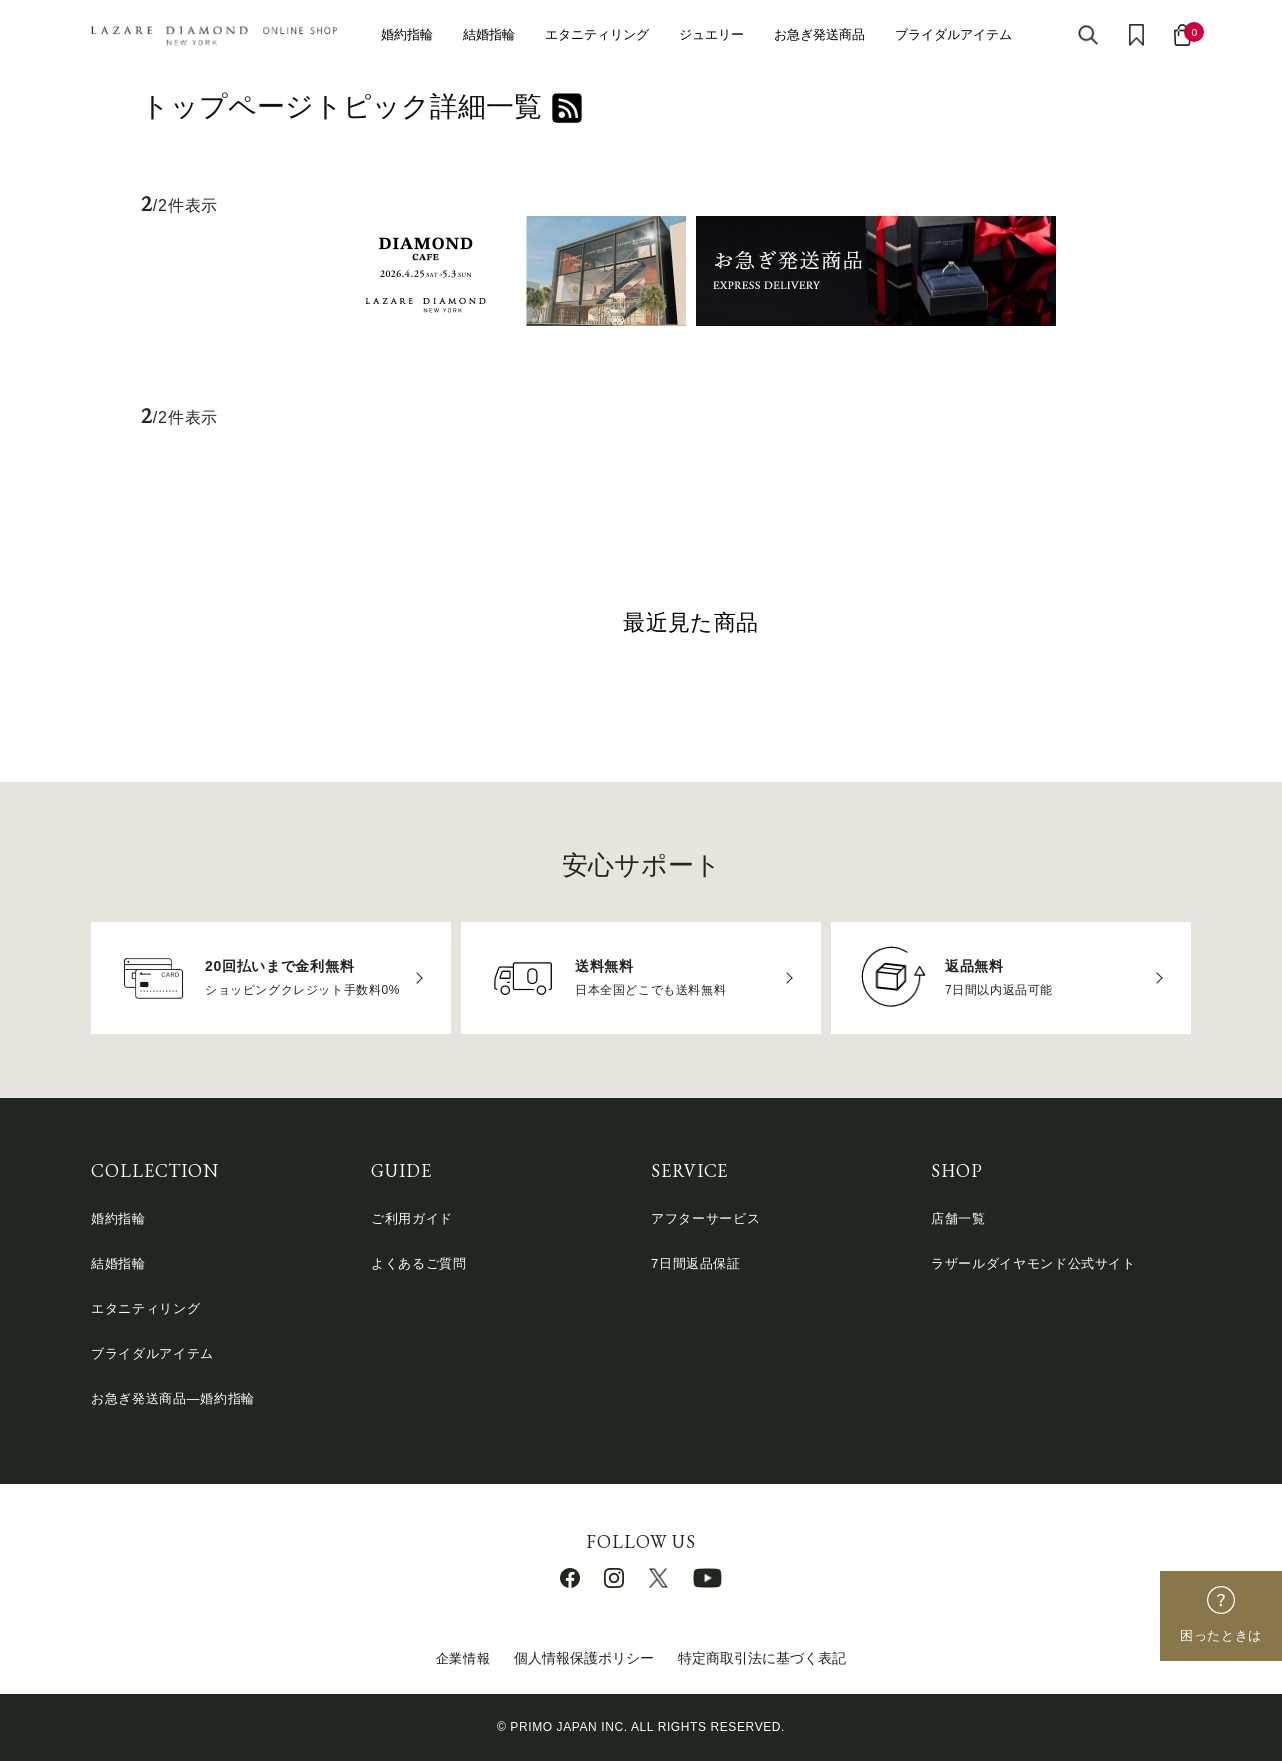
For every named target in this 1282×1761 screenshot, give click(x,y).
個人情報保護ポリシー (584, 1658)
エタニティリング (597, 34)
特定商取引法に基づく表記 (762, 1658)
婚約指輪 (407, 34)
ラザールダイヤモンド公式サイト (1033, 1263)
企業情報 (463, 1658)
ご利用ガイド (412, 1218)
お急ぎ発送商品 (819, 34)
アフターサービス (705, 1218)
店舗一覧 (958, 1218)
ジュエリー (711, 34)
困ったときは (1221, 1635)
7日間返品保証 (696, 1263)
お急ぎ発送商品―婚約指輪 (173, 1398)
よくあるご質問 (419, 1263)
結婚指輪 (489, 34)
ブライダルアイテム (953, 34)
